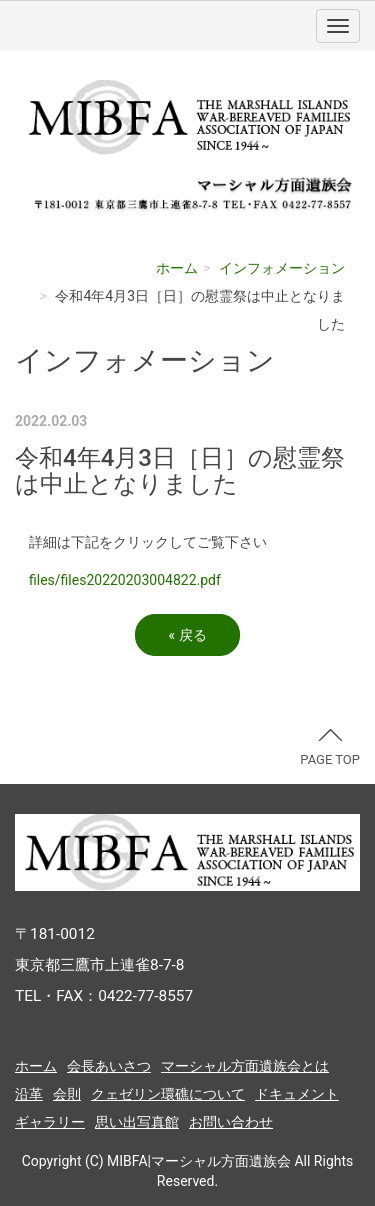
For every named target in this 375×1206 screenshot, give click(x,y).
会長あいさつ (109, 1066)
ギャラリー (50, 1122)
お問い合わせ (231, 1122)
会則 (67, 1094)
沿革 (29, 1094)
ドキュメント (297, 1094)
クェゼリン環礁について (168, 1094)
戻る (187, 635)
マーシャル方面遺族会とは (245, 1066)
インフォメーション (282, 268)
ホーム (177, 268)
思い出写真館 (137, 1122)
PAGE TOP (330, 748)
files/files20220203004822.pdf (125, 580)
